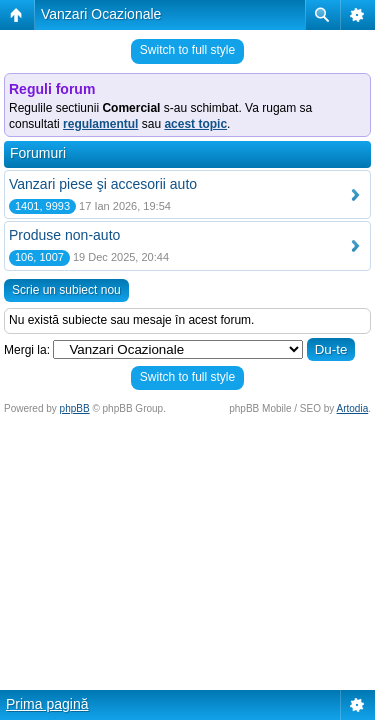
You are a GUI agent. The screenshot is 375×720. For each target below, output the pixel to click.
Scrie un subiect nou (66, 290)
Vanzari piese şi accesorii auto (103, 184)
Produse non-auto (64, 235)
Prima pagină (47, 704)
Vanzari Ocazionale (101, 14)
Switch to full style (187, 50)
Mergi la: (27, 350)
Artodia (353, 408)
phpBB (75, 408)
